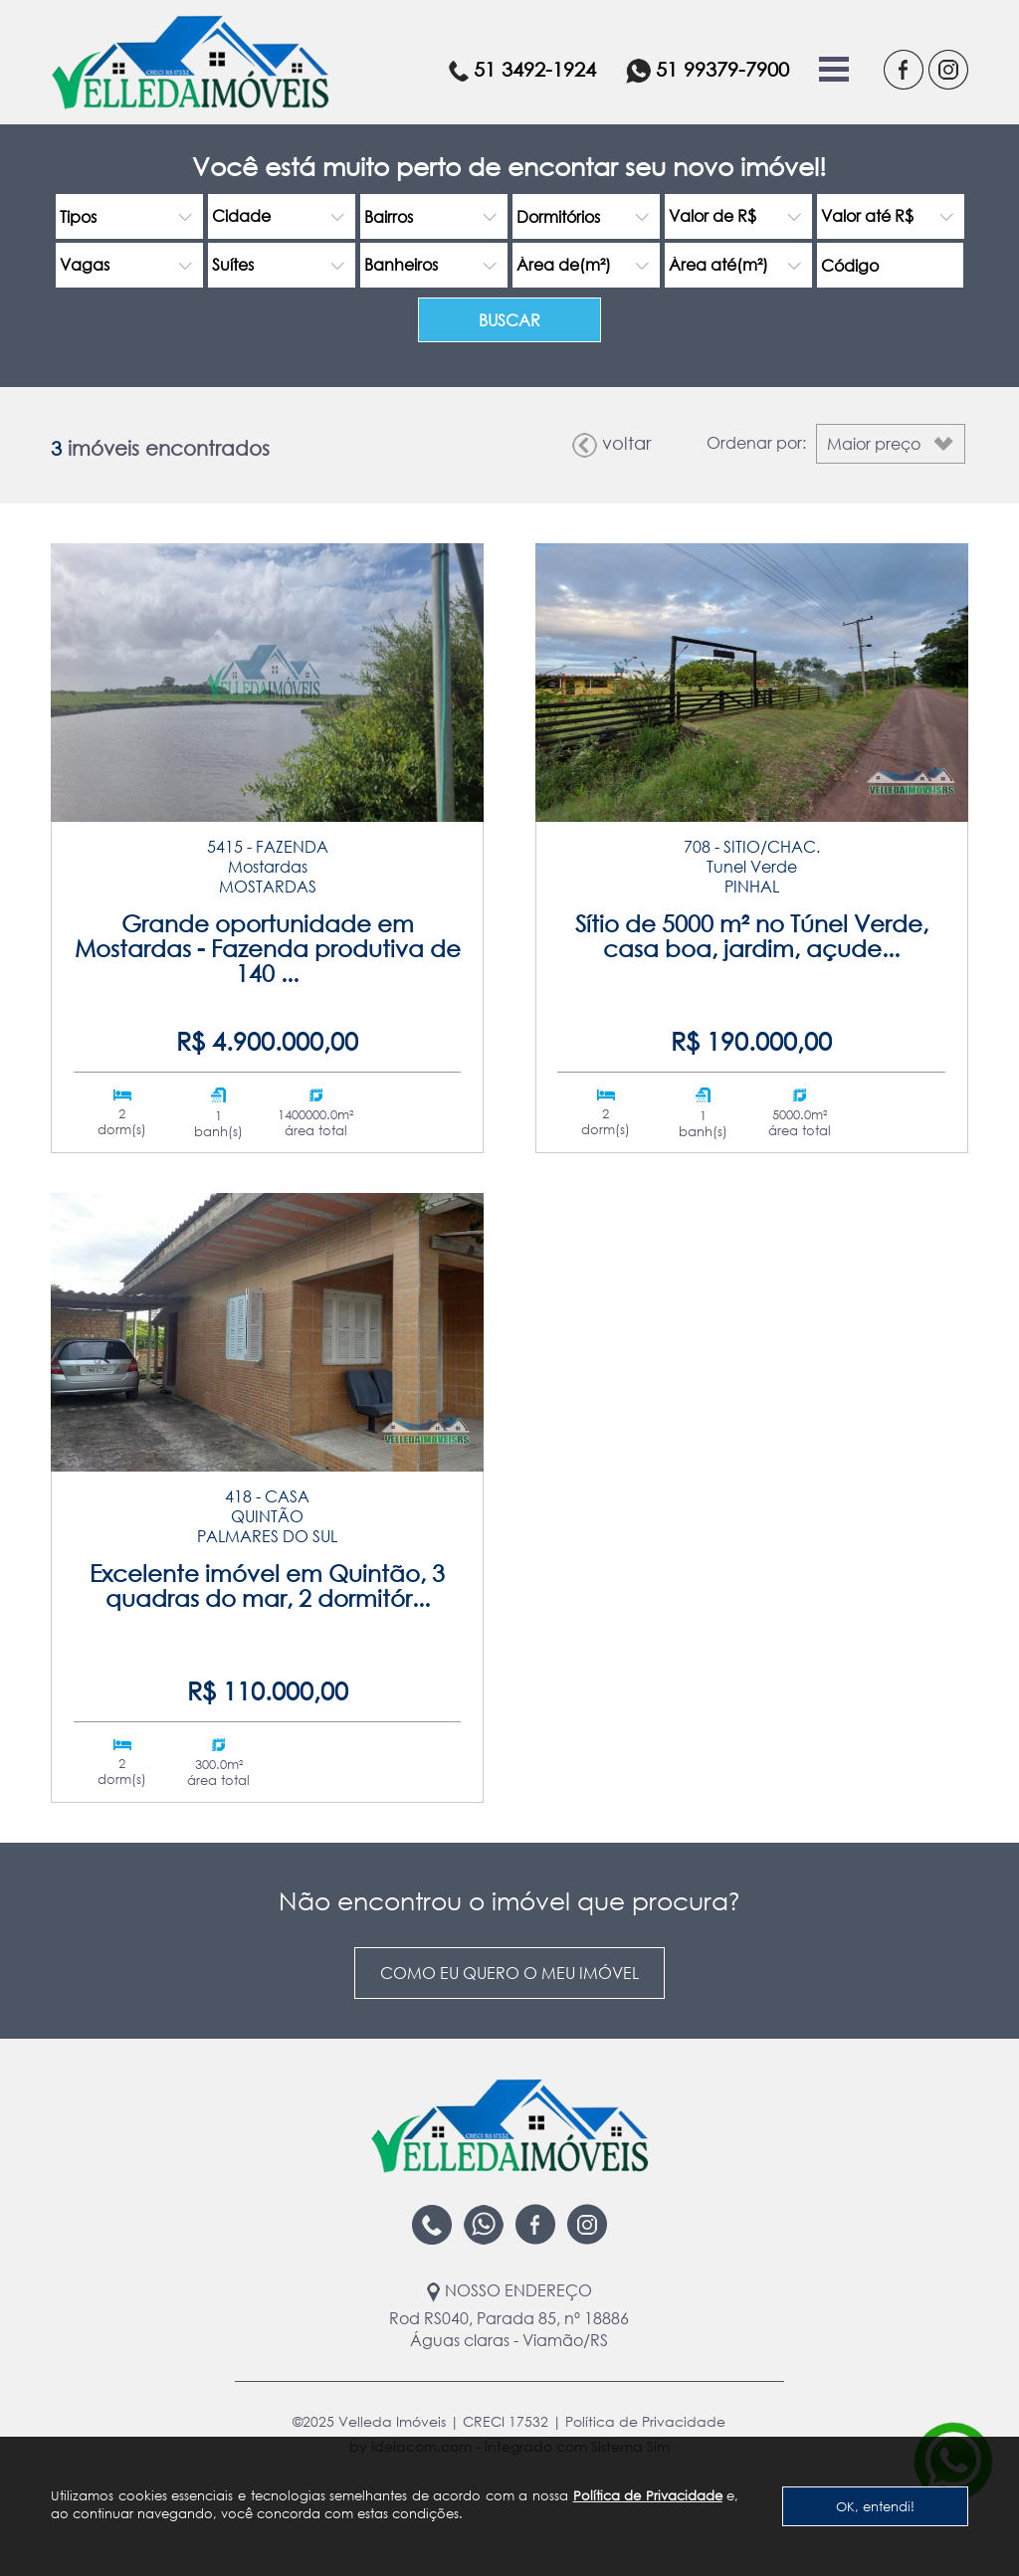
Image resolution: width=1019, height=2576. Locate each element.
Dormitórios (558, 217)
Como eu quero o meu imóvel (509, 1973)
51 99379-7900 (707, 70)
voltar (611, 445)
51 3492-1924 (522, 69)
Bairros (388, 217)
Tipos (78, 217)
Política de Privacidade (647, 2495)
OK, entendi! (875, 2506)
